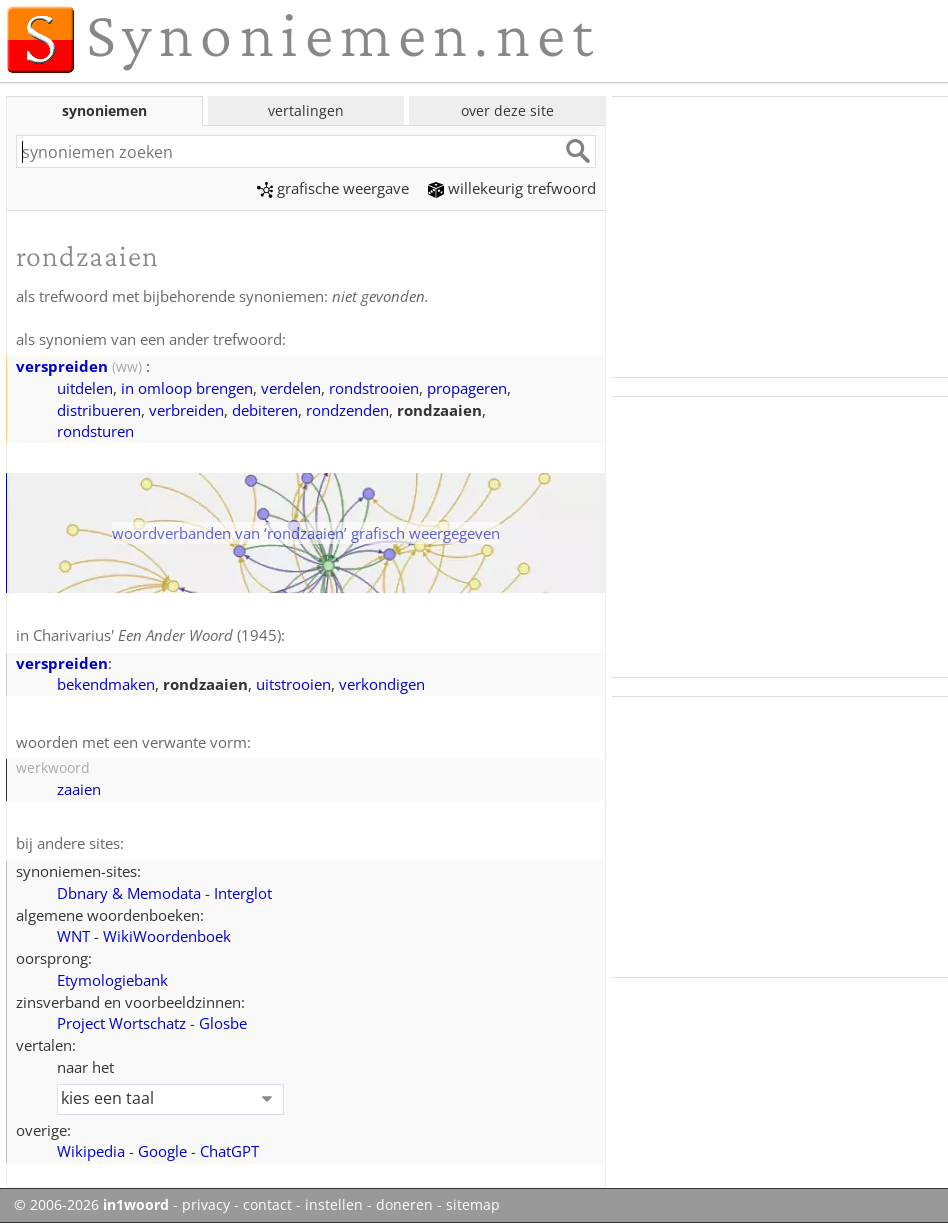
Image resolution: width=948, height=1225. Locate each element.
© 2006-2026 (91, 1205)
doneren (404, 1205)
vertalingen (306, 110)
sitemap (473, 1205)
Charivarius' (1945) (157, 635)
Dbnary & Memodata (129, 893)
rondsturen (95, 431)
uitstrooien (293, 684)
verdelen (291, 388)
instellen (334, 1205)
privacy (206, 1205)
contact (267, 1205)
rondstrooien (374, 388)
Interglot (243, 893)
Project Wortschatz (121, 1023)
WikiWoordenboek (167, 936)
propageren (467, 388)
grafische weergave (333, 188)
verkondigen (382, 684)
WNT (73, 936)
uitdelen (85, 388)
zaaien (79, 789)
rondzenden (347, 410)
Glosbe (223, 1023)
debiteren (265, 410)
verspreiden (62, 366)
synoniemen (104, 110)
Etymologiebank (112, 980)
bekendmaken (106, 684)
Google (162, 1151)
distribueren (99, 410)
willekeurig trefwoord (512, 188)
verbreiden (186, 410)
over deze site (507, 110)
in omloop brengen (187, 388)
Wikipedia (91, 1151)
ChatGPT (229, 1151)
